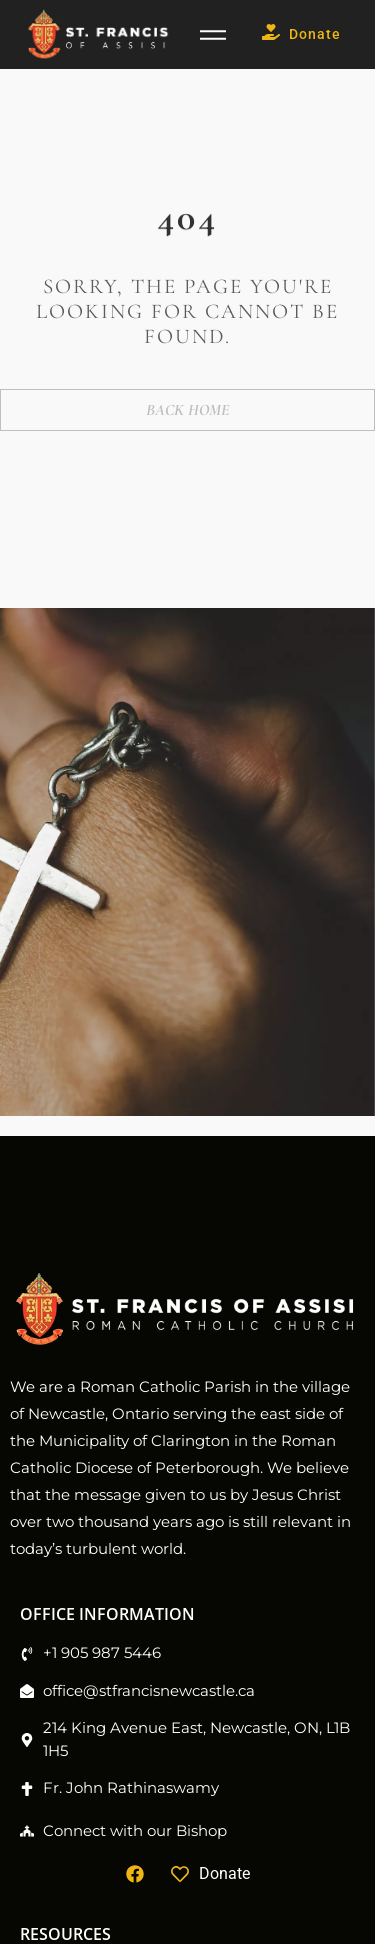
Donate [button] (301, 34)
